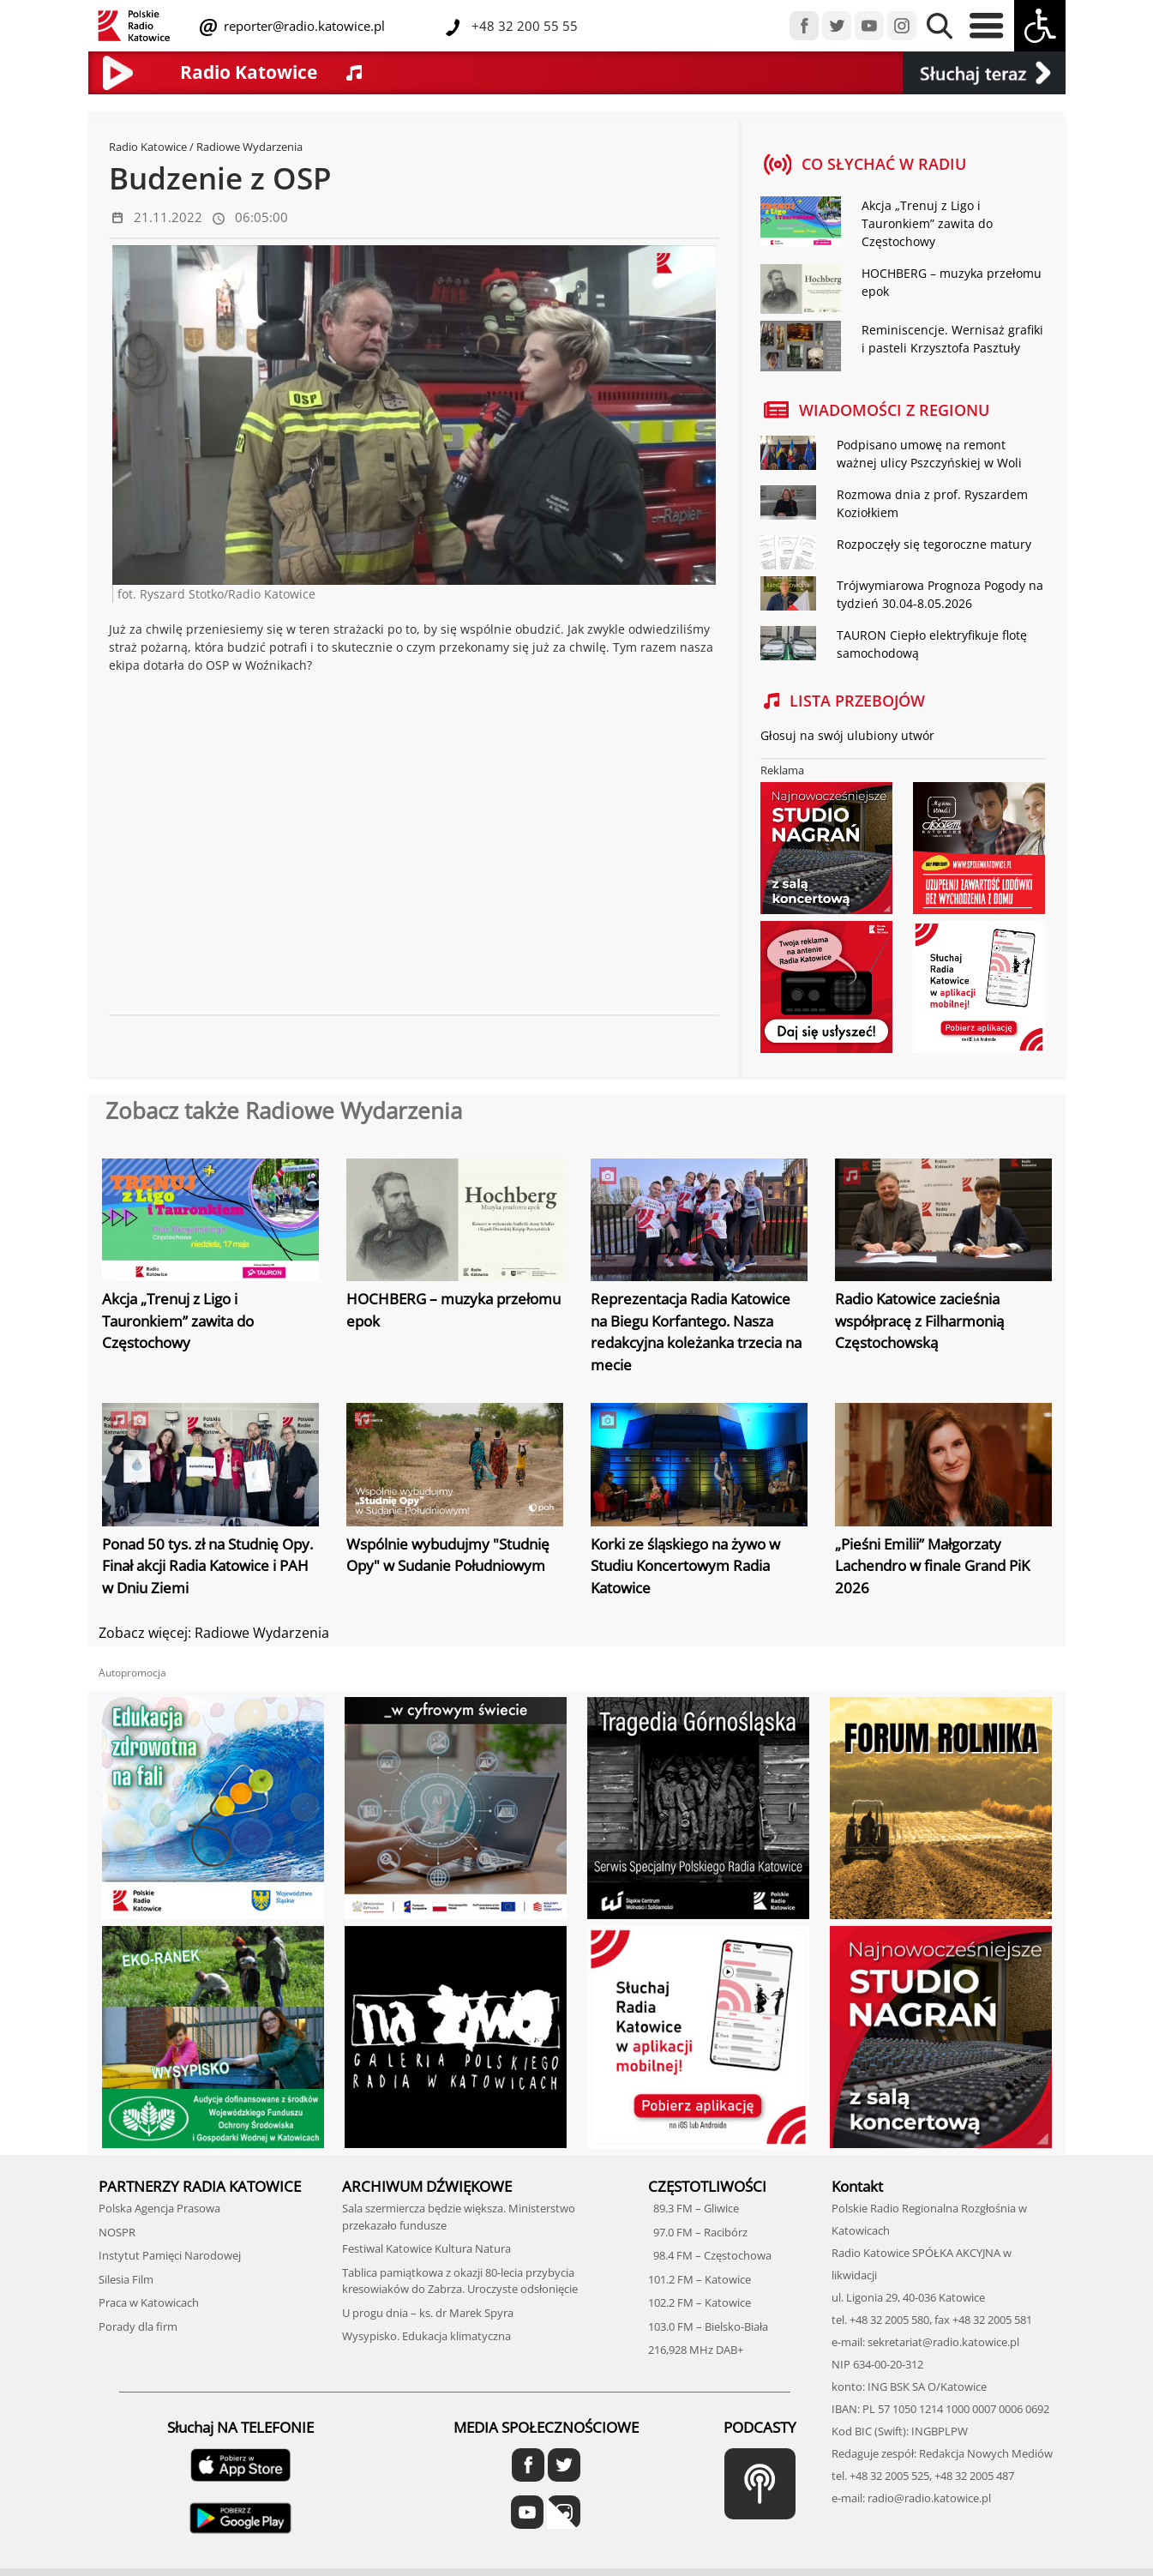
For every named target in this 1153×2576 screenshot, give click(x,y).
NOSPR (117, 2232)
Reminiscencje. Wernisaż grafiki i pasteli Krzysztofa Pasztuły (952, 339)
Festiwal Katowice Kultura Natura (426, 2248)
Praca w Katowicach (149, 2302)
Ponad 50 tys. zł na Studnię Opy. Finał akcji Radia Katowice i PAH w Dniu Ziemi (207, 1566)
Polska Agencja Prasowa (159, 2208)
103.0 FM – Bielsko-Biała (708, 2326)
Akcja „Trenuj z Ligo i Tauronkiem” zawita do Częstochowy (927, 223)
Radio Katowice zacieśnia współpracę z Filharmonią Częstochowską (919, 1320)
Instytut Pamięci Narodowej (170, 2255)
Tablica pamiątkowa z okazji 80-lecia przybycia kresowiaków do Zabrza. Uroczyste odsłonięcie (460, 2281)
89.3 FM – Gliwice (693, 2208)
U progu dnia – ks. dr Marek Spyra (427, 2312)
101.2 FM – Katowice (699, 2279)
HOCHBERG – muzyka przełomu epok (952, 282)
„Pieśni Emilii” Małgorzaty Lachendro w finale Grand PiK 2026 (932, 1566)
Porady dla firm (138, 2326)
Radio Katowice (148, 146)
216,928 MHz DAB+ (695, 2349)
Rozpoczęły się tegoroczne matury (934, 544)
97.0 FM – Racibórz (698, 2232)
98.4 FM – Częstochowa (710, 2255)
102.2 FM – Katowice (699, 2302)
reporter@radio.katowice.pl (302, 25)
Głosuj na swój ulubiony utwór (847, 735)
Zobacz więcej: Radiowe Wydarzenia (214, 1632)
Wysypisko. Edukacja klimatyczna (426, 2336)
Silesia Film (126, 2279)
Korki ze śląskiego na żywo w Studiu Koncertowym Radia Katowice (685, 1566)
